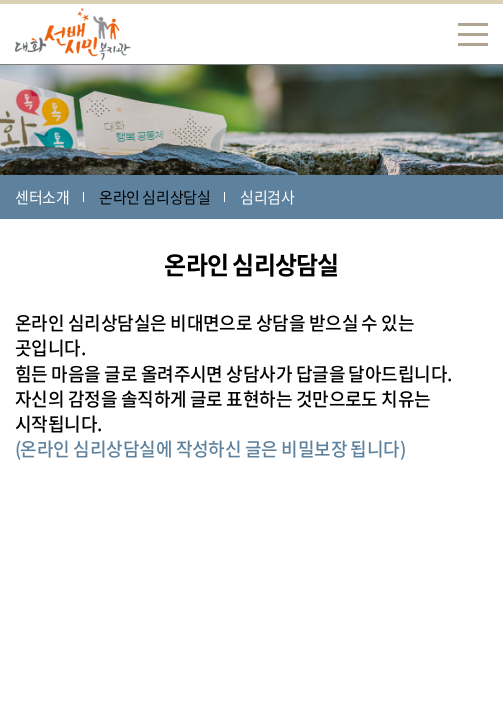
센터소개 (42, 197)
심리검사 (267, 197)
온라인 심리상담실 (154, 197)
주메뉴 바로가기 (0, 0)
